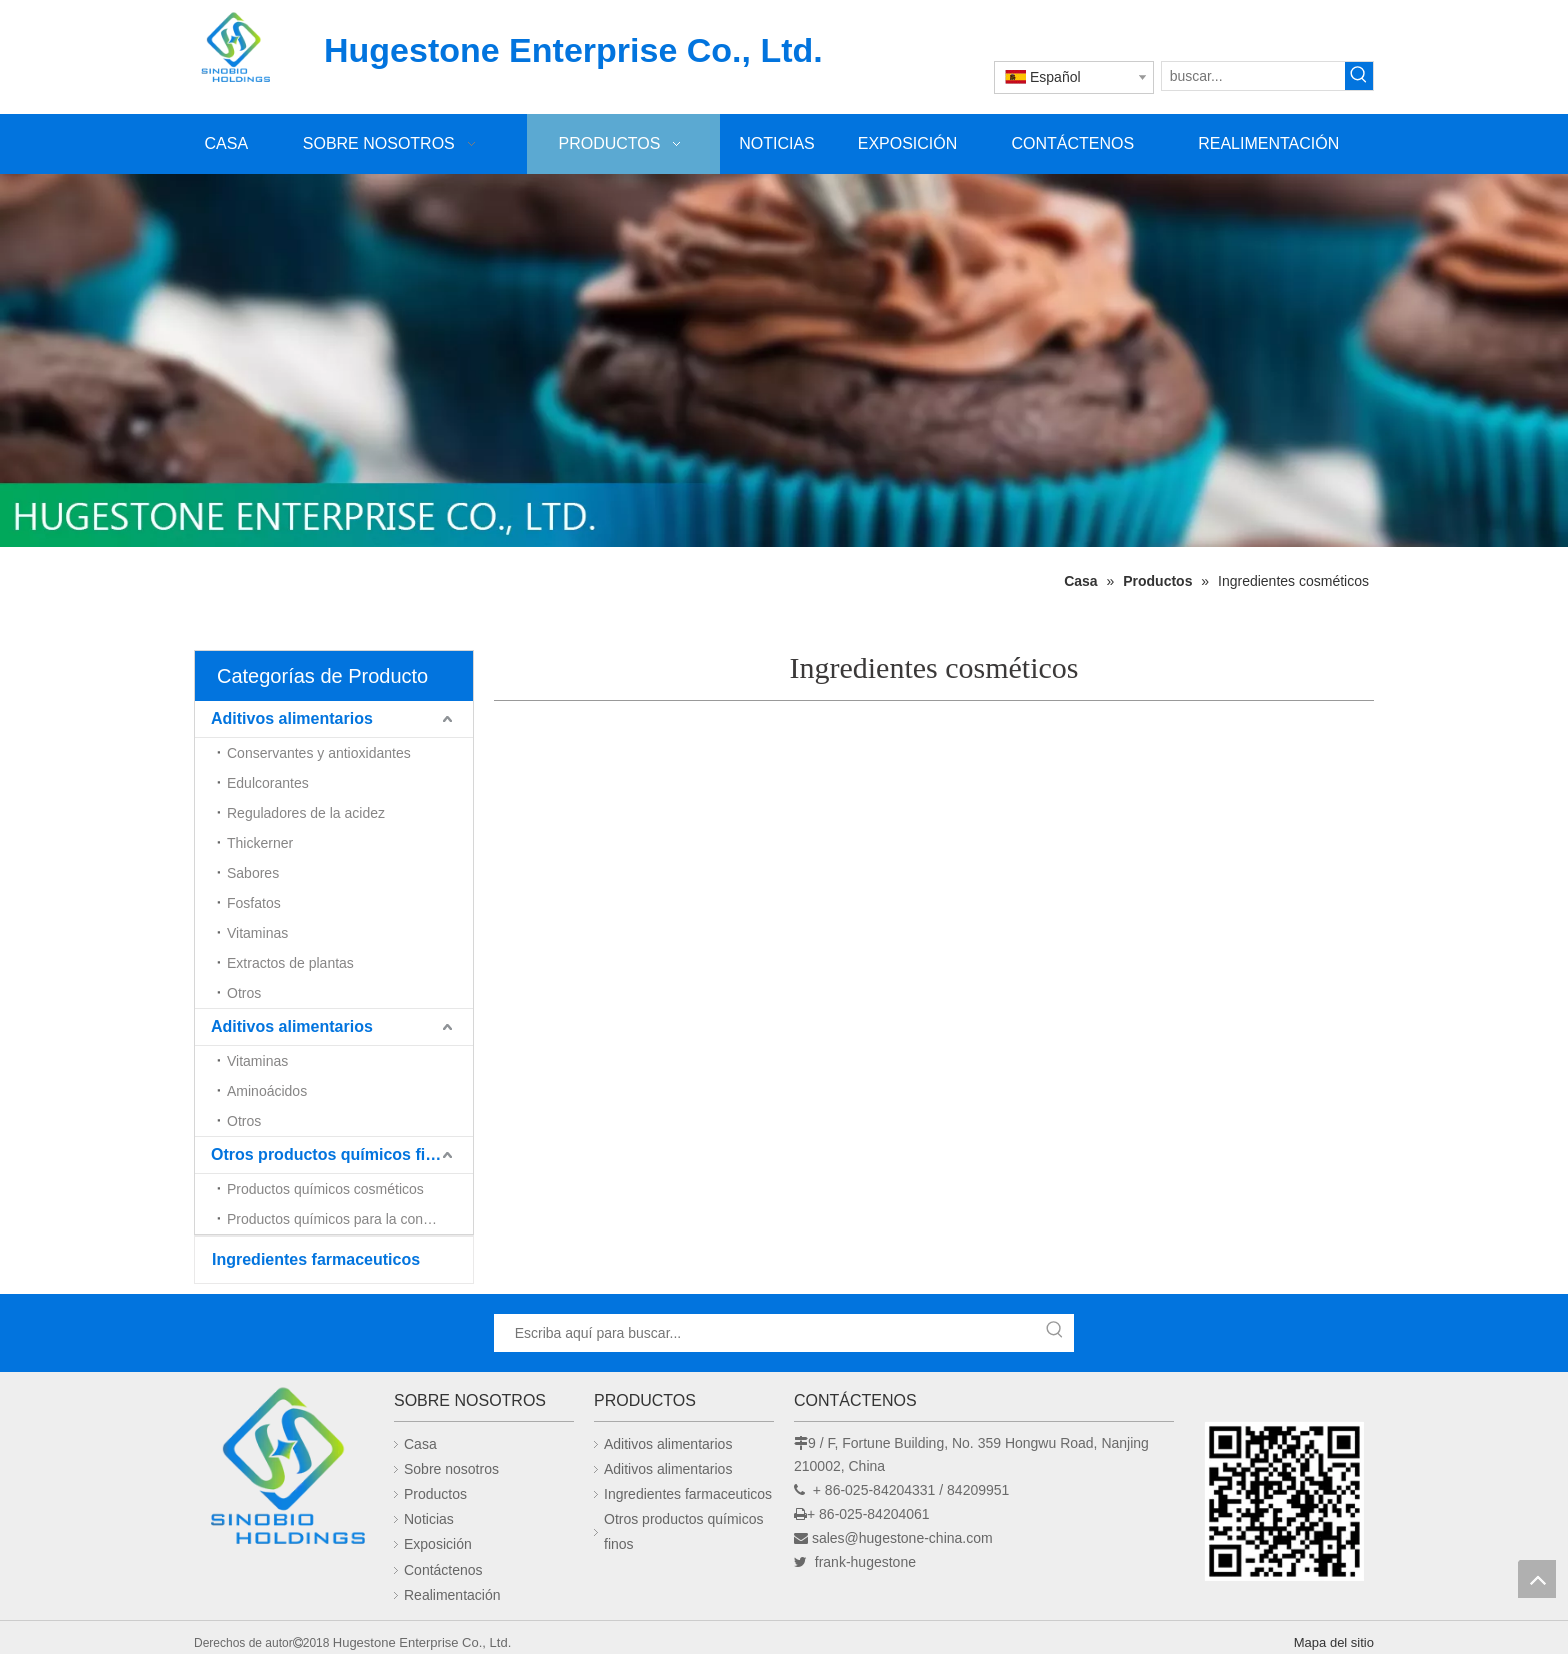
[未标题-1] (784, 360)
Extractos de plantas (290, 963)
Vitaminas (257, 933)
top (1537, 1579)
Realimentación (452, 1595)
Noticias (429, 1519)
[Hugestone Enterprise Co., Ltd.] (284, 1472)
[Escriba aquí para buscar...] (766, 1333)
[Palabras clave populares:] (1359, 76)
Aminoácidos (267, 1091)
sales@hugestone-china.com (902, 1538)
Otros (244, 993)
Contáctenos (443, 1570)
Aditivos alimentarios (292, 718)
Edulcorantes (268, 783)
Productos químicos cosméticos (325, 1189)
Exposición (438, 1544)
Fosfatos (254, 903)
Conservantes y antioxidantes (319, 753)
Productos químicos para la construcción (350, 1219)
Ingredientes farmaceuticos (316, 1259)
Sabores (253, 873)
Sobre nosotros (451, 1469)
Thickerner (260, 843)
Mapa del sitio (1334, 1642)
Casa (420, 1444)
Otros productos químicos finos (332, 1154)
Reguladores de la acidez (306, 813)
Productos (435, 1494)
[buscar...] (1253, 76)
